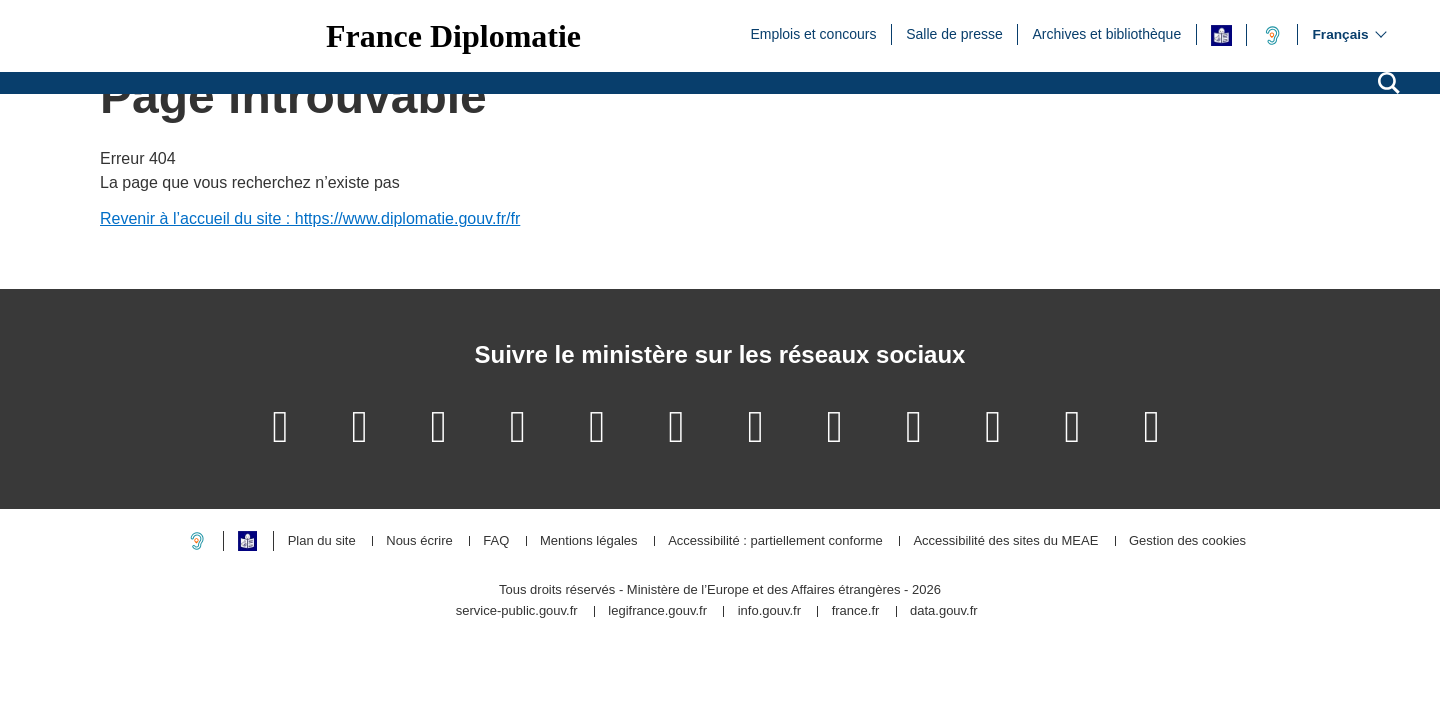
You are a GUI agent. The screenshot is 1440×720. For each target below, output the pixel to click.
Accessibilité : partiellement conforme (775, 541)
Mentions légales (589, 541)
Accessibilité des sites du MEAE (1005, 541)
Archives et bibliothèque (1107, 33)
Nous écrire (419, 541)
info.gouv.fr (769, 611)
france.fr (856, 611)
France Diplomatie (453, 36)
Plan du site (322, 541)
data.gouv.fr (944, 611)
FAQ (496, 541)
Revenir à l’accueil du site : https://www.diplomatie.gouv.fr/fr (310, 218)
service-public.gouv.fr (517, 611)
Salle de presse (954, 33)
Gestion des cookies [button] (1187, 541)
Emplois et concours (813, 33)
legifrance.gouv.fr (657, 611)
